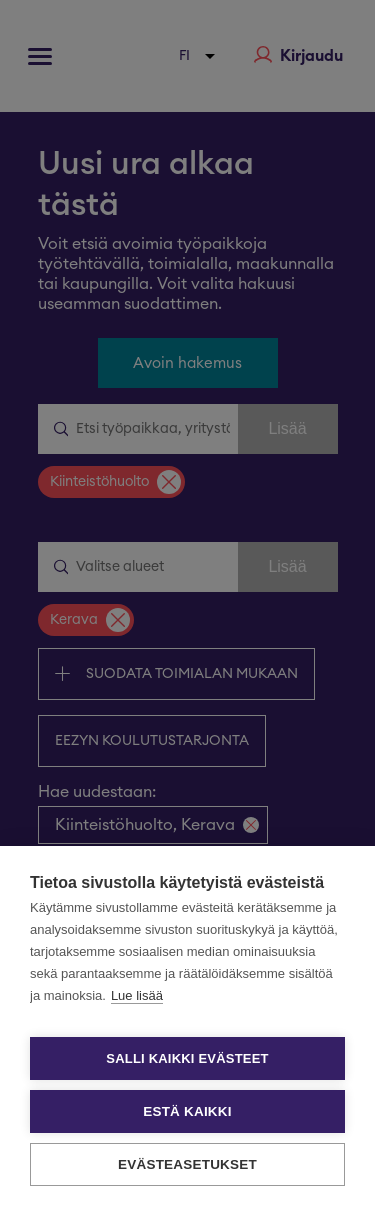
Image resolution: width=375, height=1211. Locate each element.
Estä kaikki (187, 1111)
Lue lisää (137, 995)
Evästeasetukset (187, 1164)
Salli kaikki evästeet (187, 1058)
